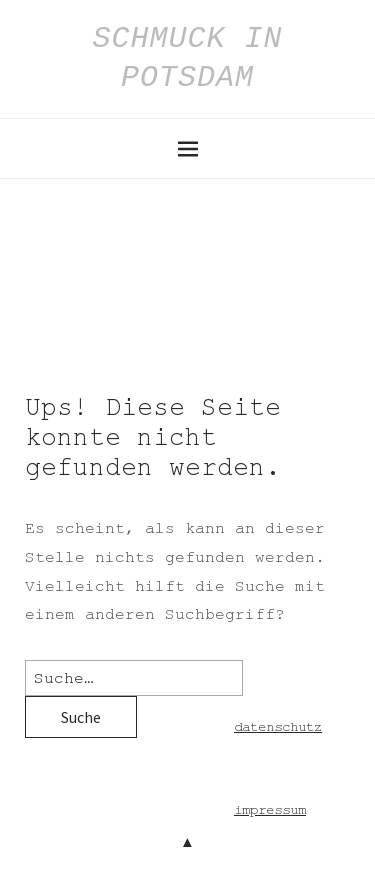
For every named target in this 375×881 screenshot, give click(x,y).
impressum (270, 810)
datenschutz (278, 727)
